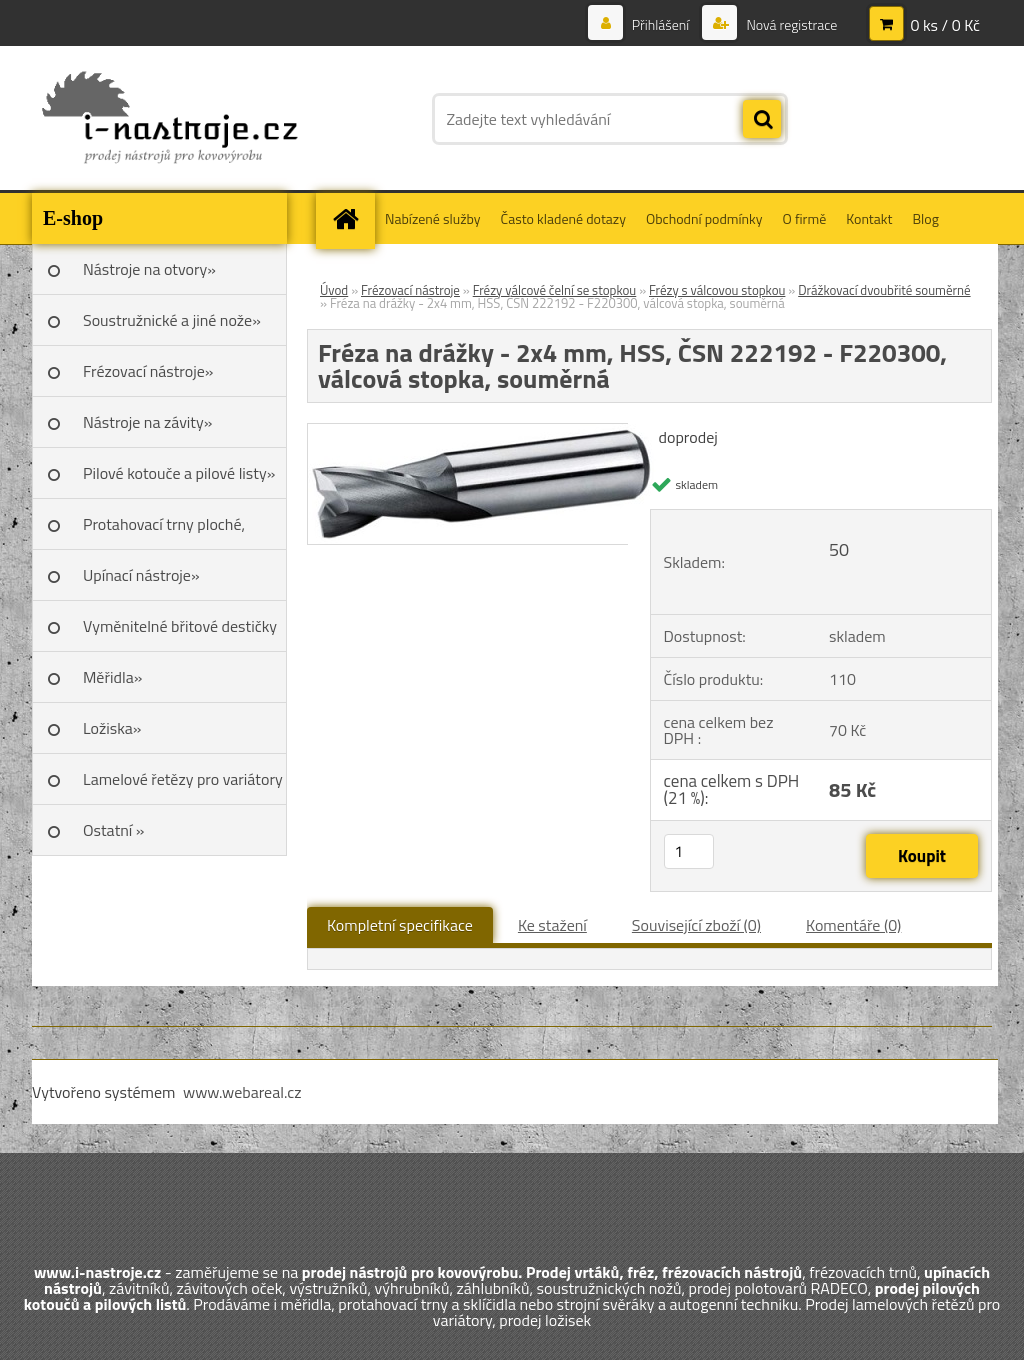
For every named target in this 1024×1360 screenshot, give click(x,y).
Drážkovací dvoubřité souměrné (884, 290)
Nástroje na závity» (147, 422)
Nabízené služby (433, 218)
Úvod (334, 290)
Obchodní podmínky (704, 218)
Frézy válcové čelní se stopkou (555, 290)
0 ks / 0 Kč (945, 25)
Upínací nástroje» (141, 575)
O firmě (805, 218)
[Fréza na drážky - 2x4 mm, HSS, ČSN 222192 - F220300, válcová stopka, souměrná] (482, 432)
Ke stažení (552, 925)
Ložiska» (112, 728)
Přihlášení (661, 24)
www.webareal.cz (242, 1092)
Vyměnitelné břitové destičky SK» (180, 633)
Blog (925, 218)
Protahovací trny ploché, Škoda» (164, 531)
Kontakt (869, 218)
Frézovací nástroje (410, 290)
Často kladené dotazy (563, 218)
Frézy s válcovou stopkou (717, 290)
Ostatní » (114, 830)
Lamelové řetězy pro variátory (183, 779)
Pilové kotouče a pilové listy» (179, 473)
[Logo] (169, 119)
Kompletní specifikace (400, 925)
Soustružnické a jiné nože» (172, 320)
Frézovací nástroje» (148, 371)
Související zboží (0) (696, 925)
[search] (762, 120)
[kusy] (689, 851)
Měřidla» (112, 677)
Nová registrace (790, 24)
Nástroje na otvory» (149, 269)
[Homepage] (352, 218)
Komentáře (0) (853, 925)
